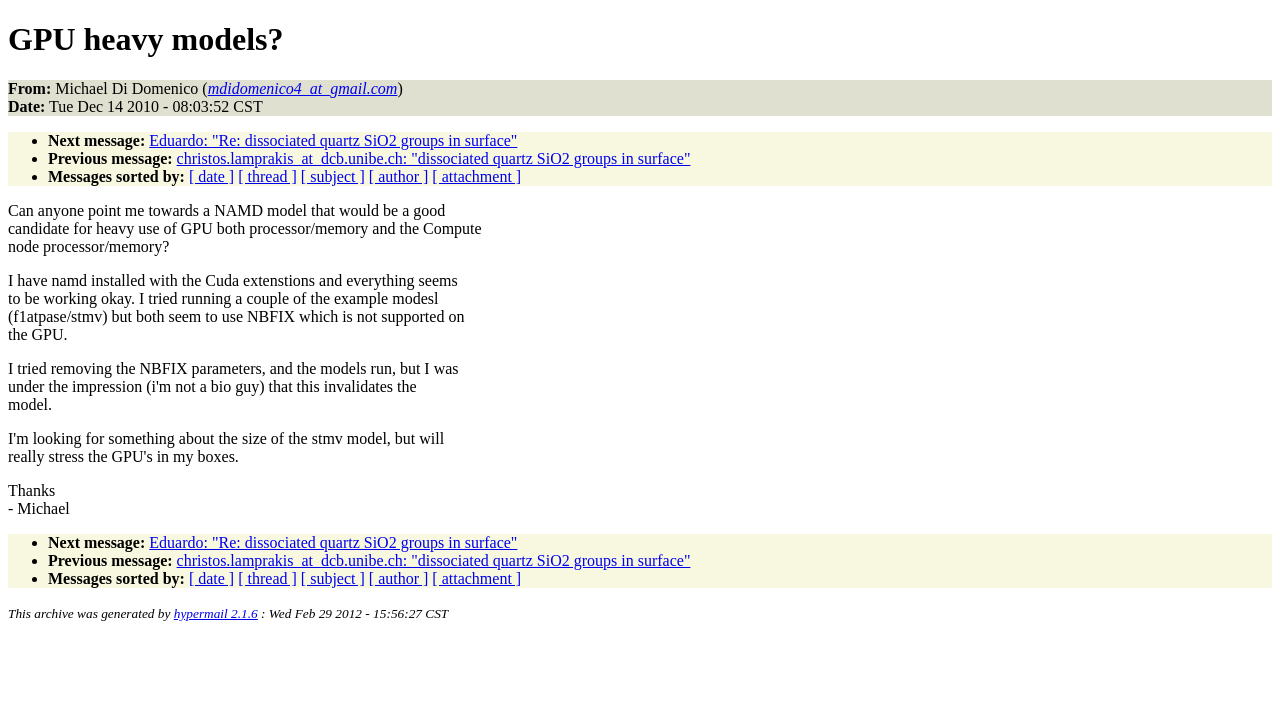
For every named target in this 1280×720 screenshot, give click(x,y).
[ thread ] (267, 176)
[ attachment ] (476, 176)
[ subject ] (333, 176)
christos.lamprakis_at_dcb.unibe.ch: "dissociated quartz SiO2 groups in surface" (434, 158)
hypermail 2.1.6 (216, 613)
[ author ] (399, 176)
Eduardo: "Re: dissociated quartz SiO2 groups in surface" (333, 140)
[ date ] (211, 176)
